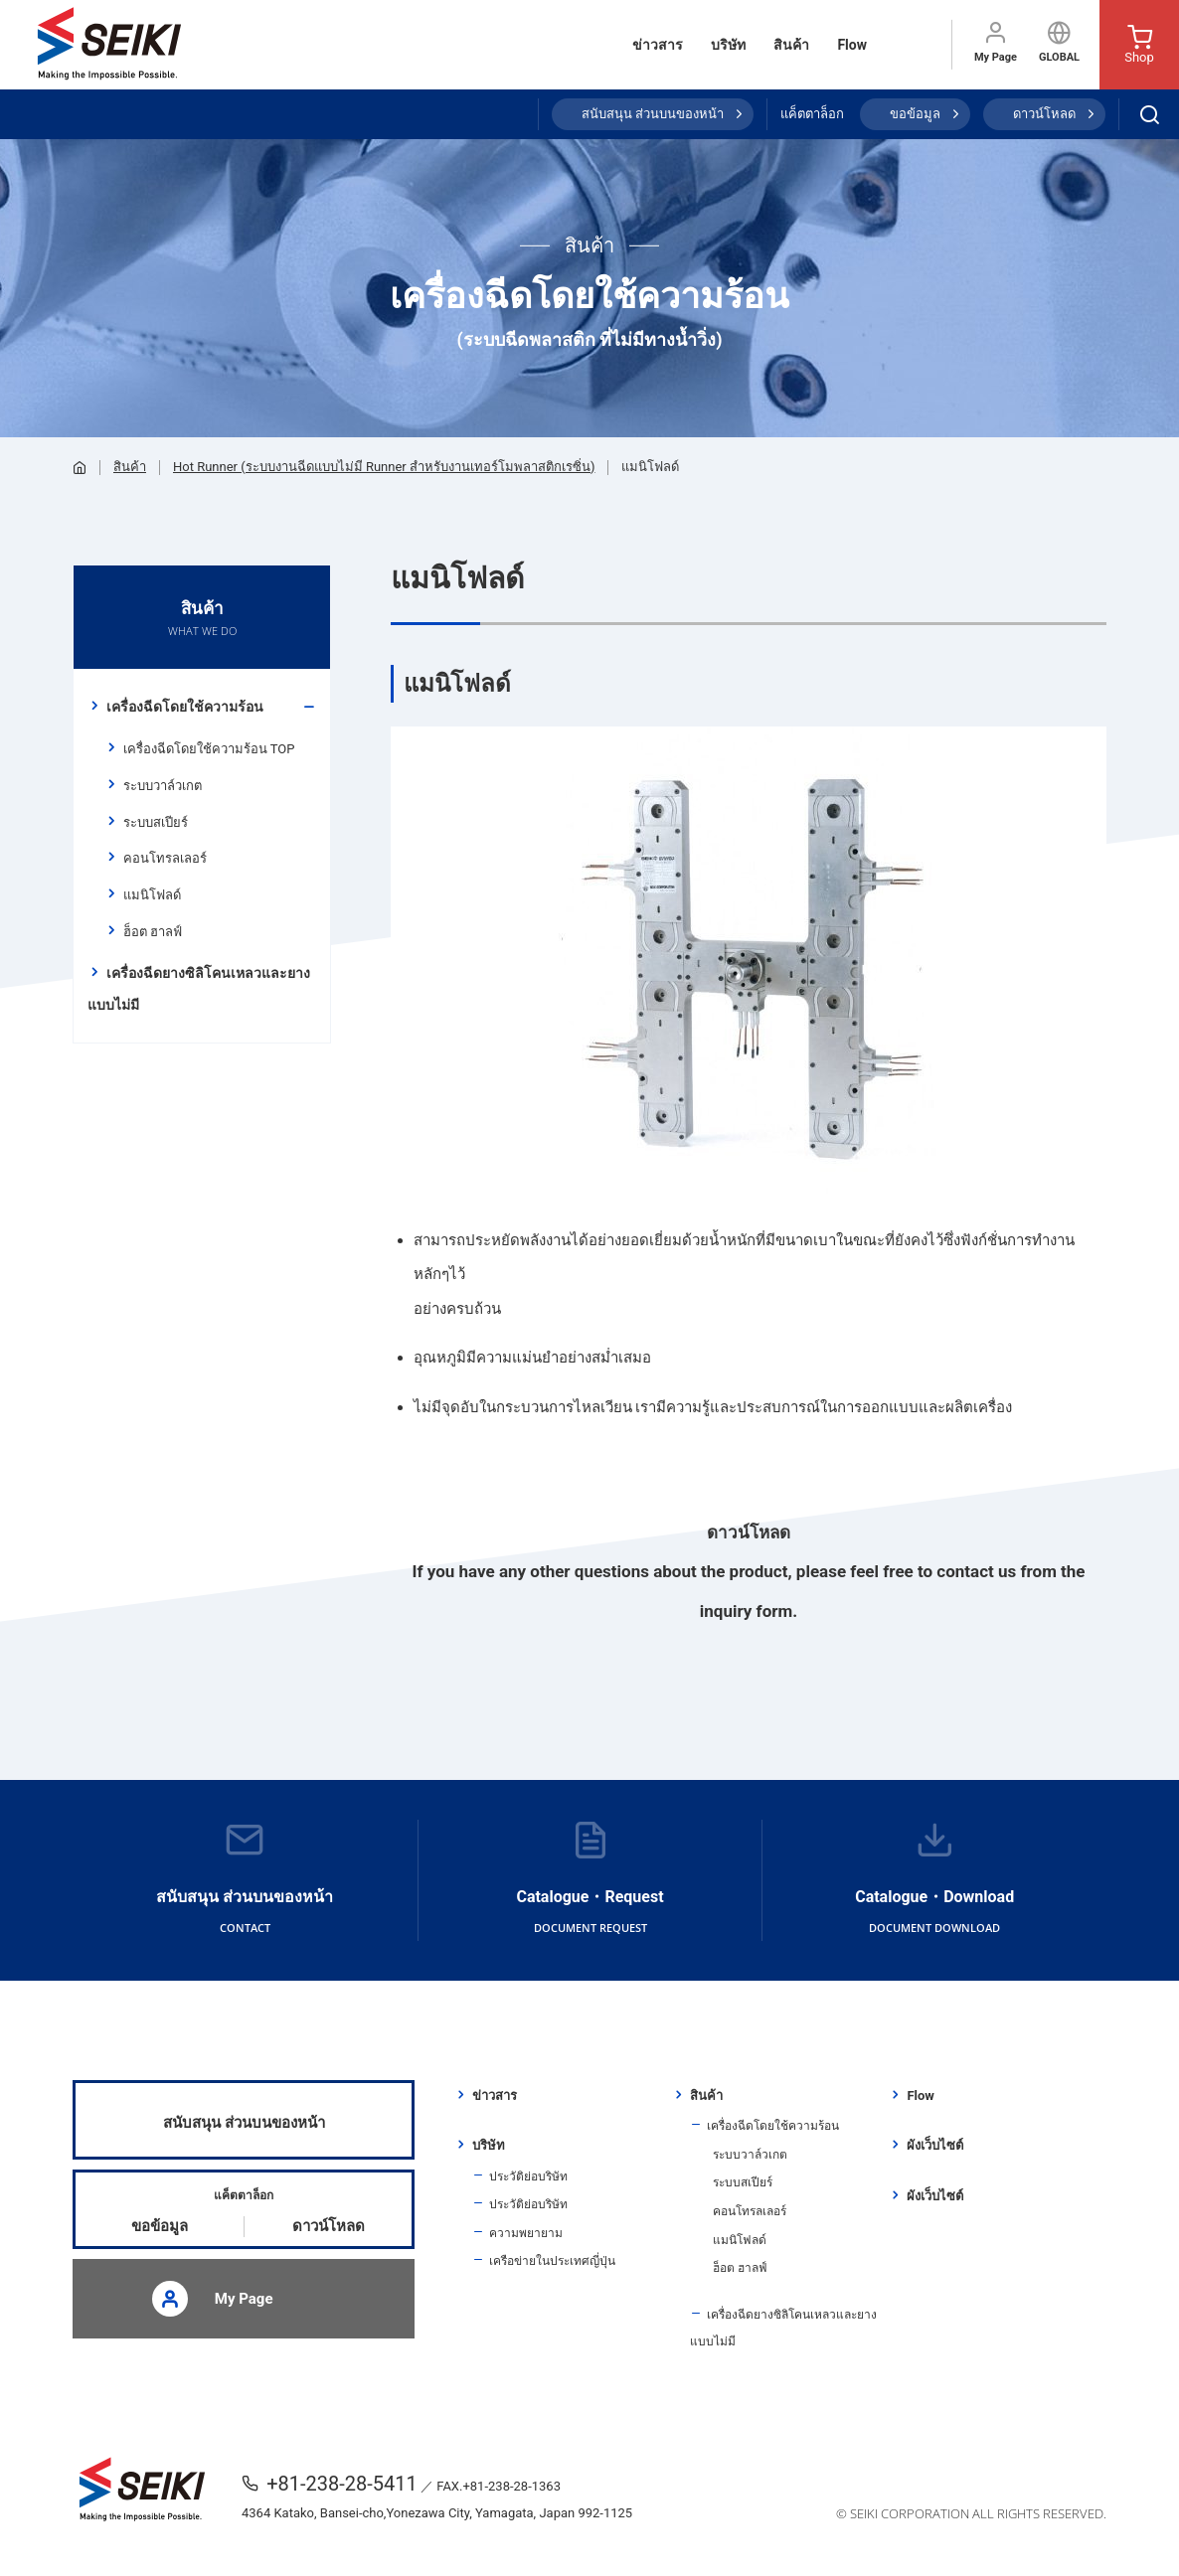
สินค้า (791, 45)
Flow (852, 45)
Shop (1139, 45)
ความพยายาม (526, 2233)
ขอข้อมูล (915, 113)
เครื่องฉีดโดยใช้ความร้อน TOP (208, 748)
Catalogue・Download (934, 1880)
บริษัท (728, 45)
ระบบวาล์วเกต (162, 785)
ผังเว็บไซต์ (935, 2145)
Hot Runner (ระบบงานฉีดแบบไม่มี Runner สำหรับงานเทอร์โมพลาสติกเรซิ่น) (383, 466)
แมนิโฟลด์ (152, 894)
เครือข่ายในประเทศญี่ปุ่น (552, 2261)
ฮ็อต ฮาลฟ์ (152, 931)
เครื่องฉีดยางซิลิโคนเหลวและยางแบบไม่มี (198, 989)
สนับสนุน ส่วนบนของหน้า (653, 113)
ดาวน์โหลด (1044, 113)
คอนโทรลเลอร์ (165, 858)
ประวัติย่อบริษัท (528, 2176)
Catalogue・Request (590, 1880)
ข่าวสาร (657, 45)
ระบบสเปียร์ (155, 822)
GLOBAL (1059, 42)
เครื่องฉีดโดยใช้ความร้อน (184, 707)
